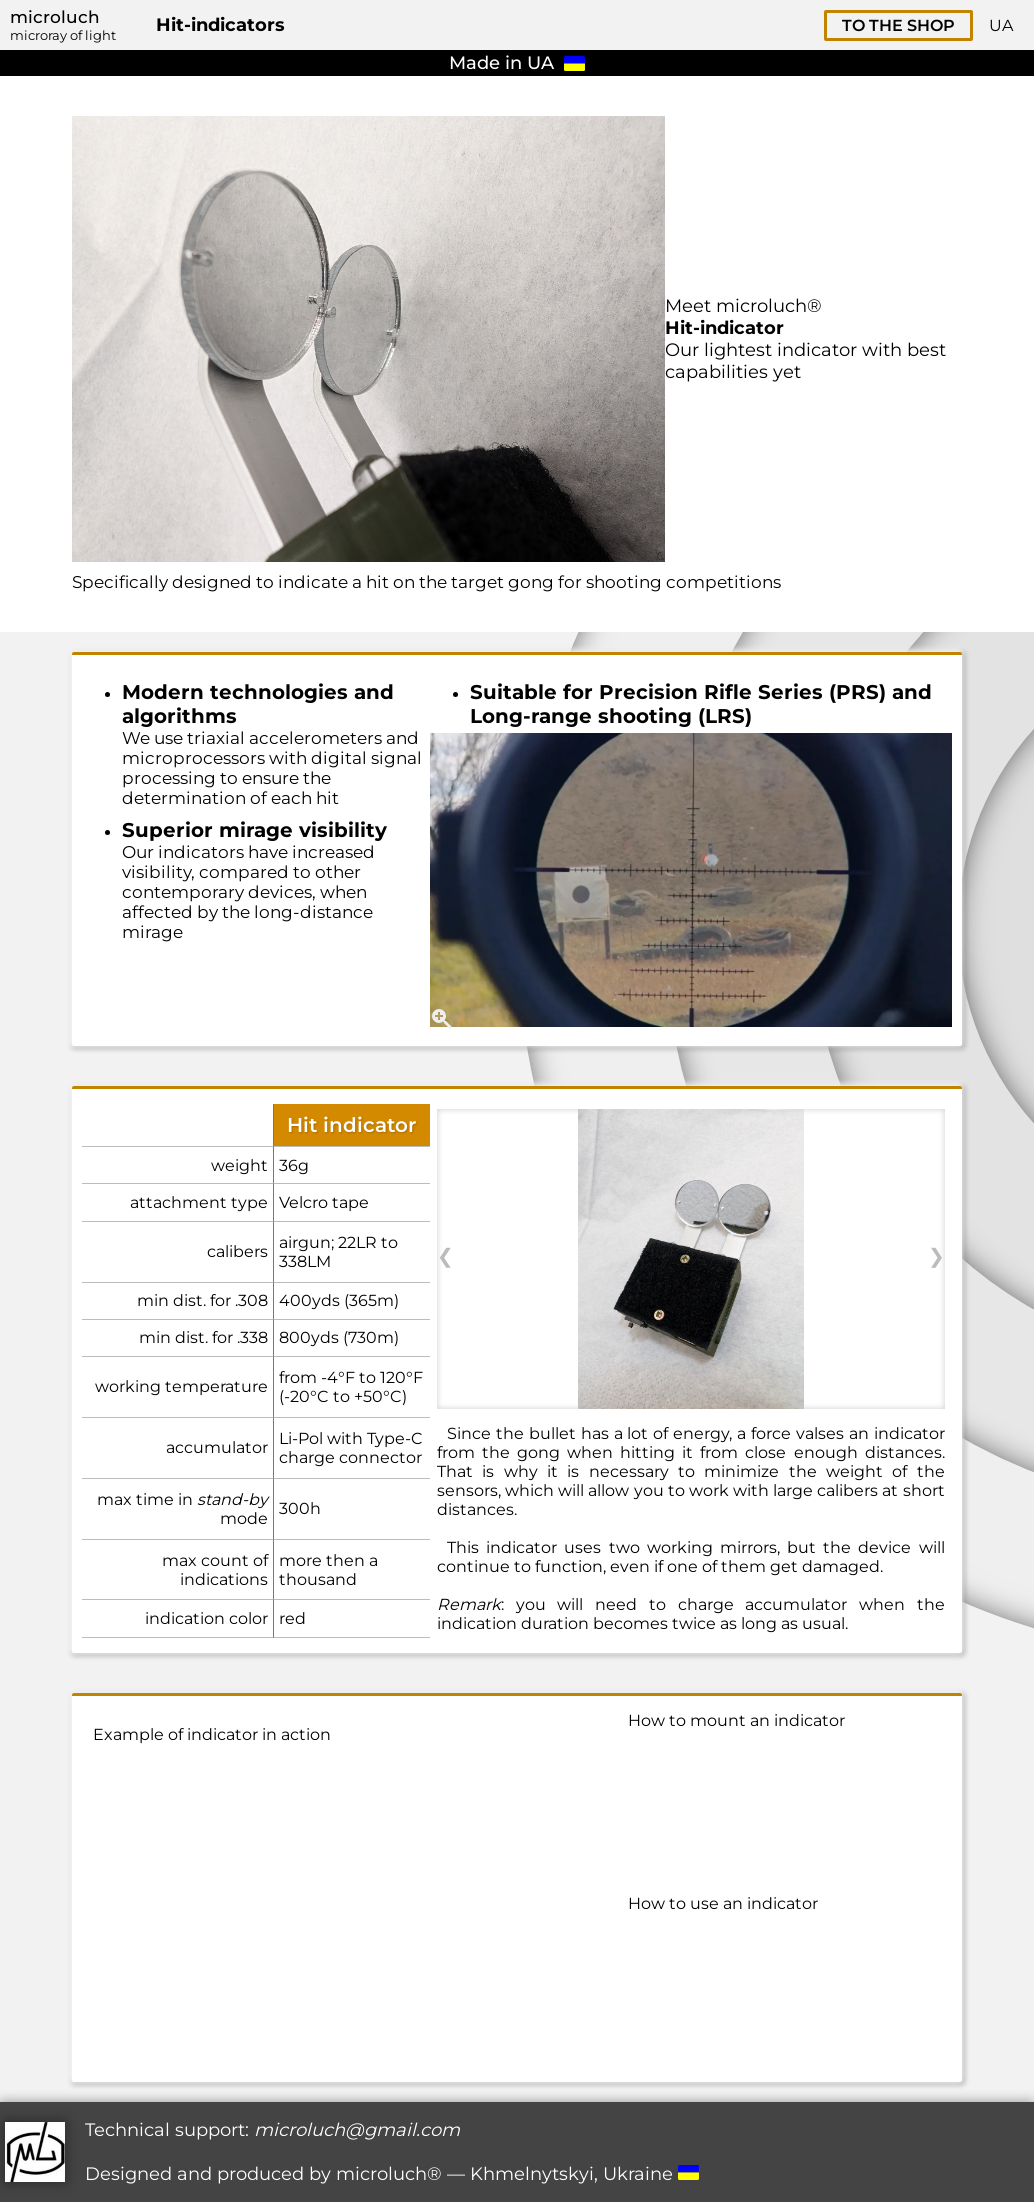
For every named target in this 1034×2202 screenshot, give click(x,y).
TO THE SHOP (898, 25)
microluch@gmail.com (357, 2130)
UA (1001, 25)
